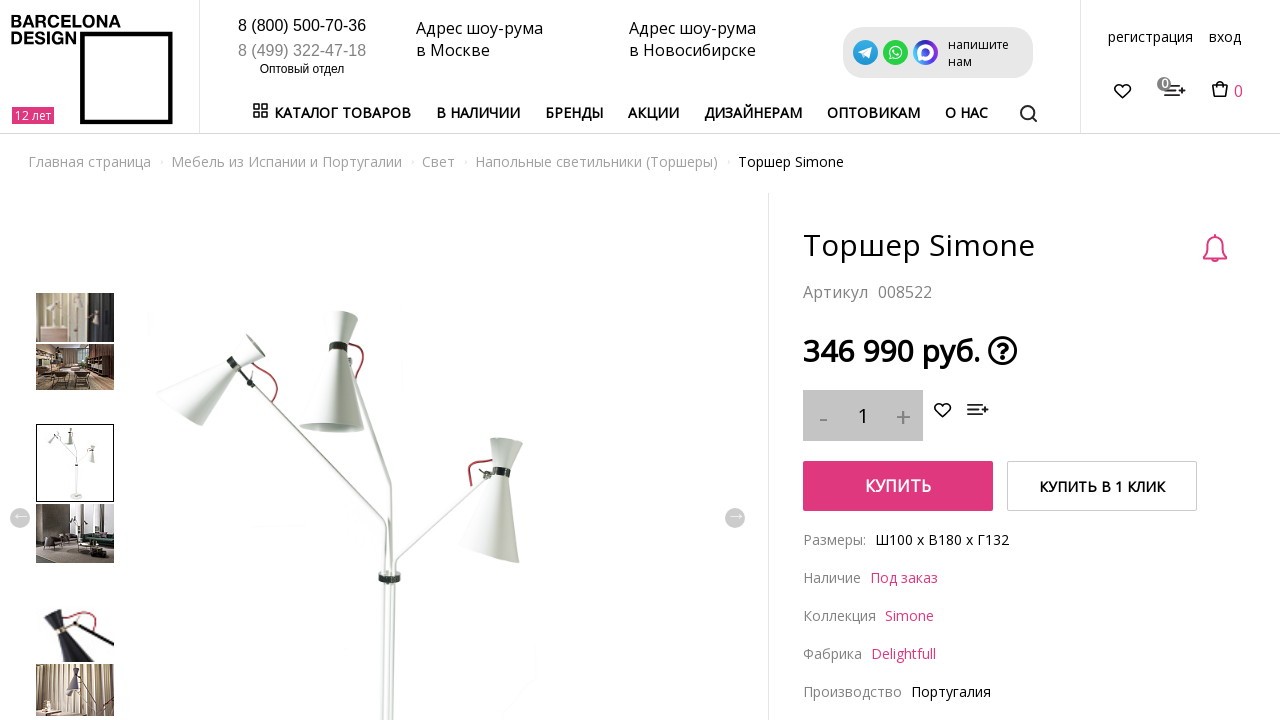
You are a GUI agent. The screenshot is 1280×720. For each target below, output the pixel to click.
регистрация (1150, 36)
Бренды (574, 112)
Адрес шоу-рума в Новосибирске (692, 39)
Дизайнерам (753, 112)
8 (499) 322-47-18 (302, 50)
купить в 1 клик (1102, 486)
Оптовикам (873, 112)
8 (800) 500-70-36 (302, 25)
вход (1225, 36)
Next (735, 518)
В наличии (478, 112)
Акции (653, 112)
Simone (909, 615)
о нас (966, 112)
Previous (20, 518)
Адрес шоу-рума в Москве (479, 39)
